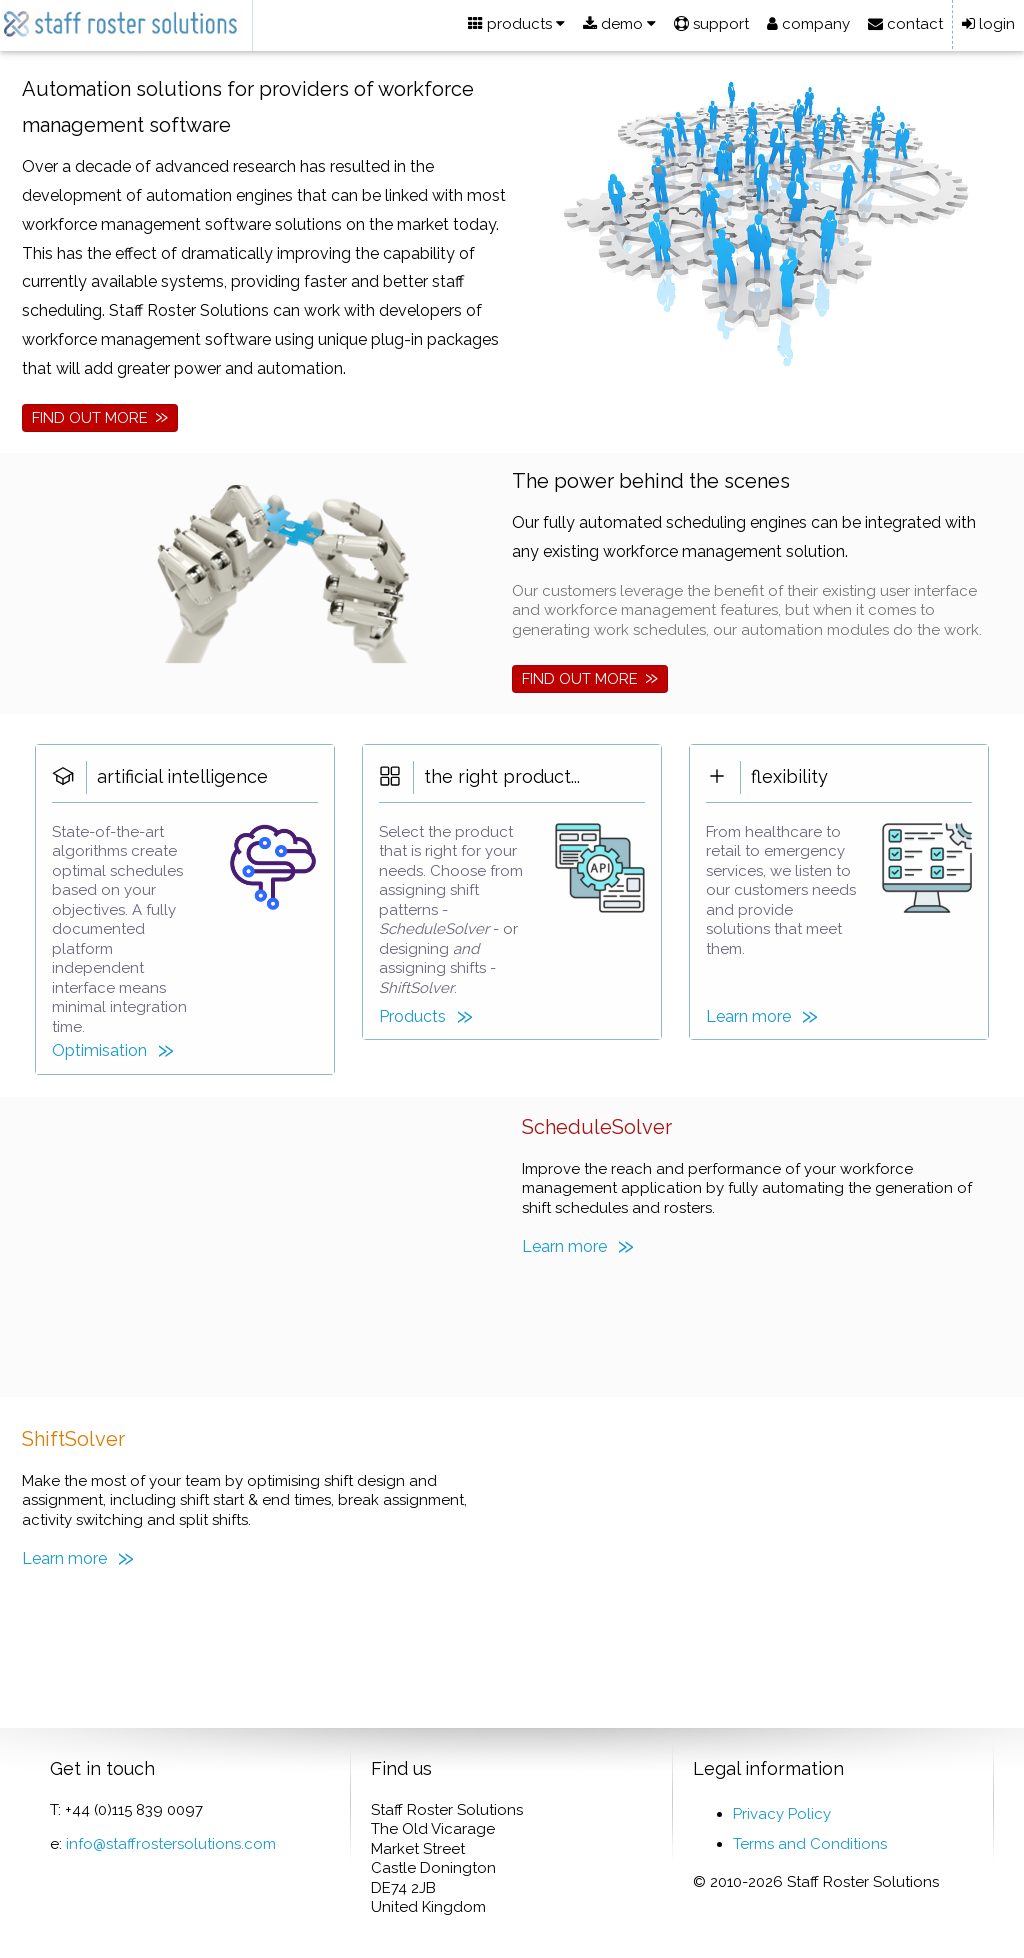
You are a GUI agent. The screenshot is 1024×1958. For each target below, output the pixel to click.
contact (905, 24)
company (808, 24)
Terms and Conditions (810, 1844)
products (516, 24)
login (988, 24)
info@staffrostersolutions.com (171, 1844)
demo (619, 24)
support (711, 24)
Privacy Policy (782, 1814)
